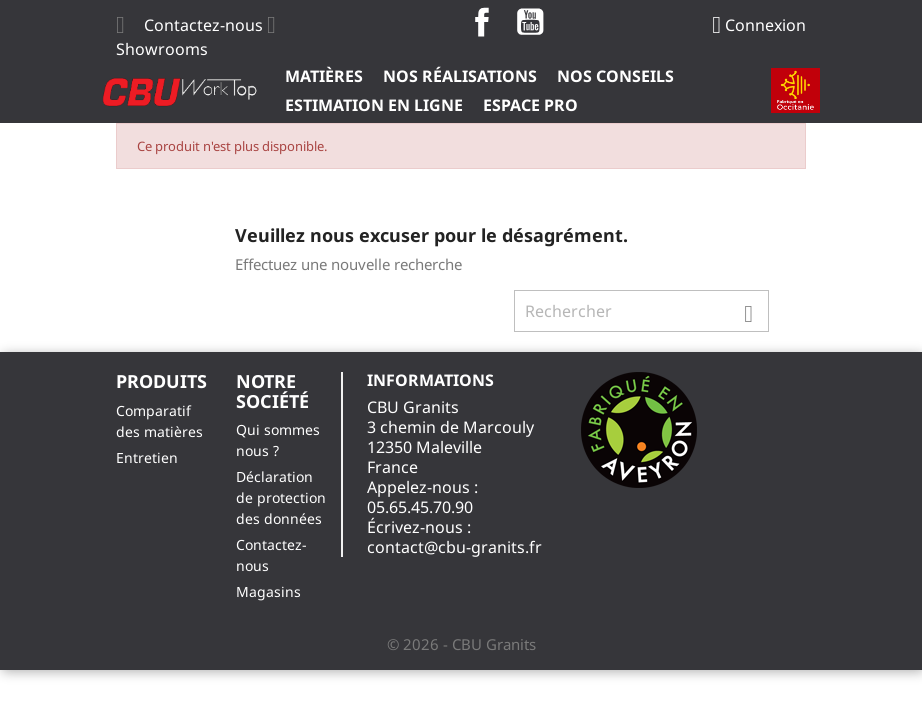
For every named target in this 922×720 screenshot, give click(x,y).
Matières (324, 76)
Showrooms (162, 49)
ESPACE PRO (530, 105)
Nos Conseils (615, 76)
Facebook (482, 22)
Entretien (147, 457)
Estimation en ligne (374, 105)
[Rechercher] (641, 311)
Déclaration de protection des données (281, 497)
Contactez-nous (203, 25)
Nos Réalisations (460, 76)
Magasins (268, 591)
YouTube (530, 22)
